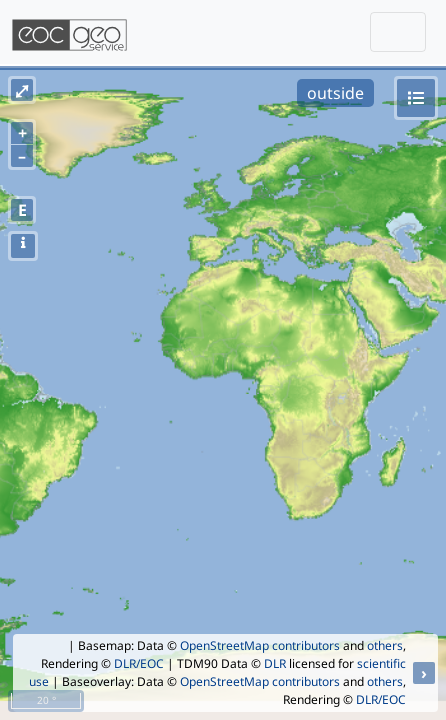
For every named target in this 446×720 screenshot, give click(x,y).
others (385, 645)
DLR (275, 663)
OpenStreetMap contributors (260, 645)
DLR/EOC (139, 663)
